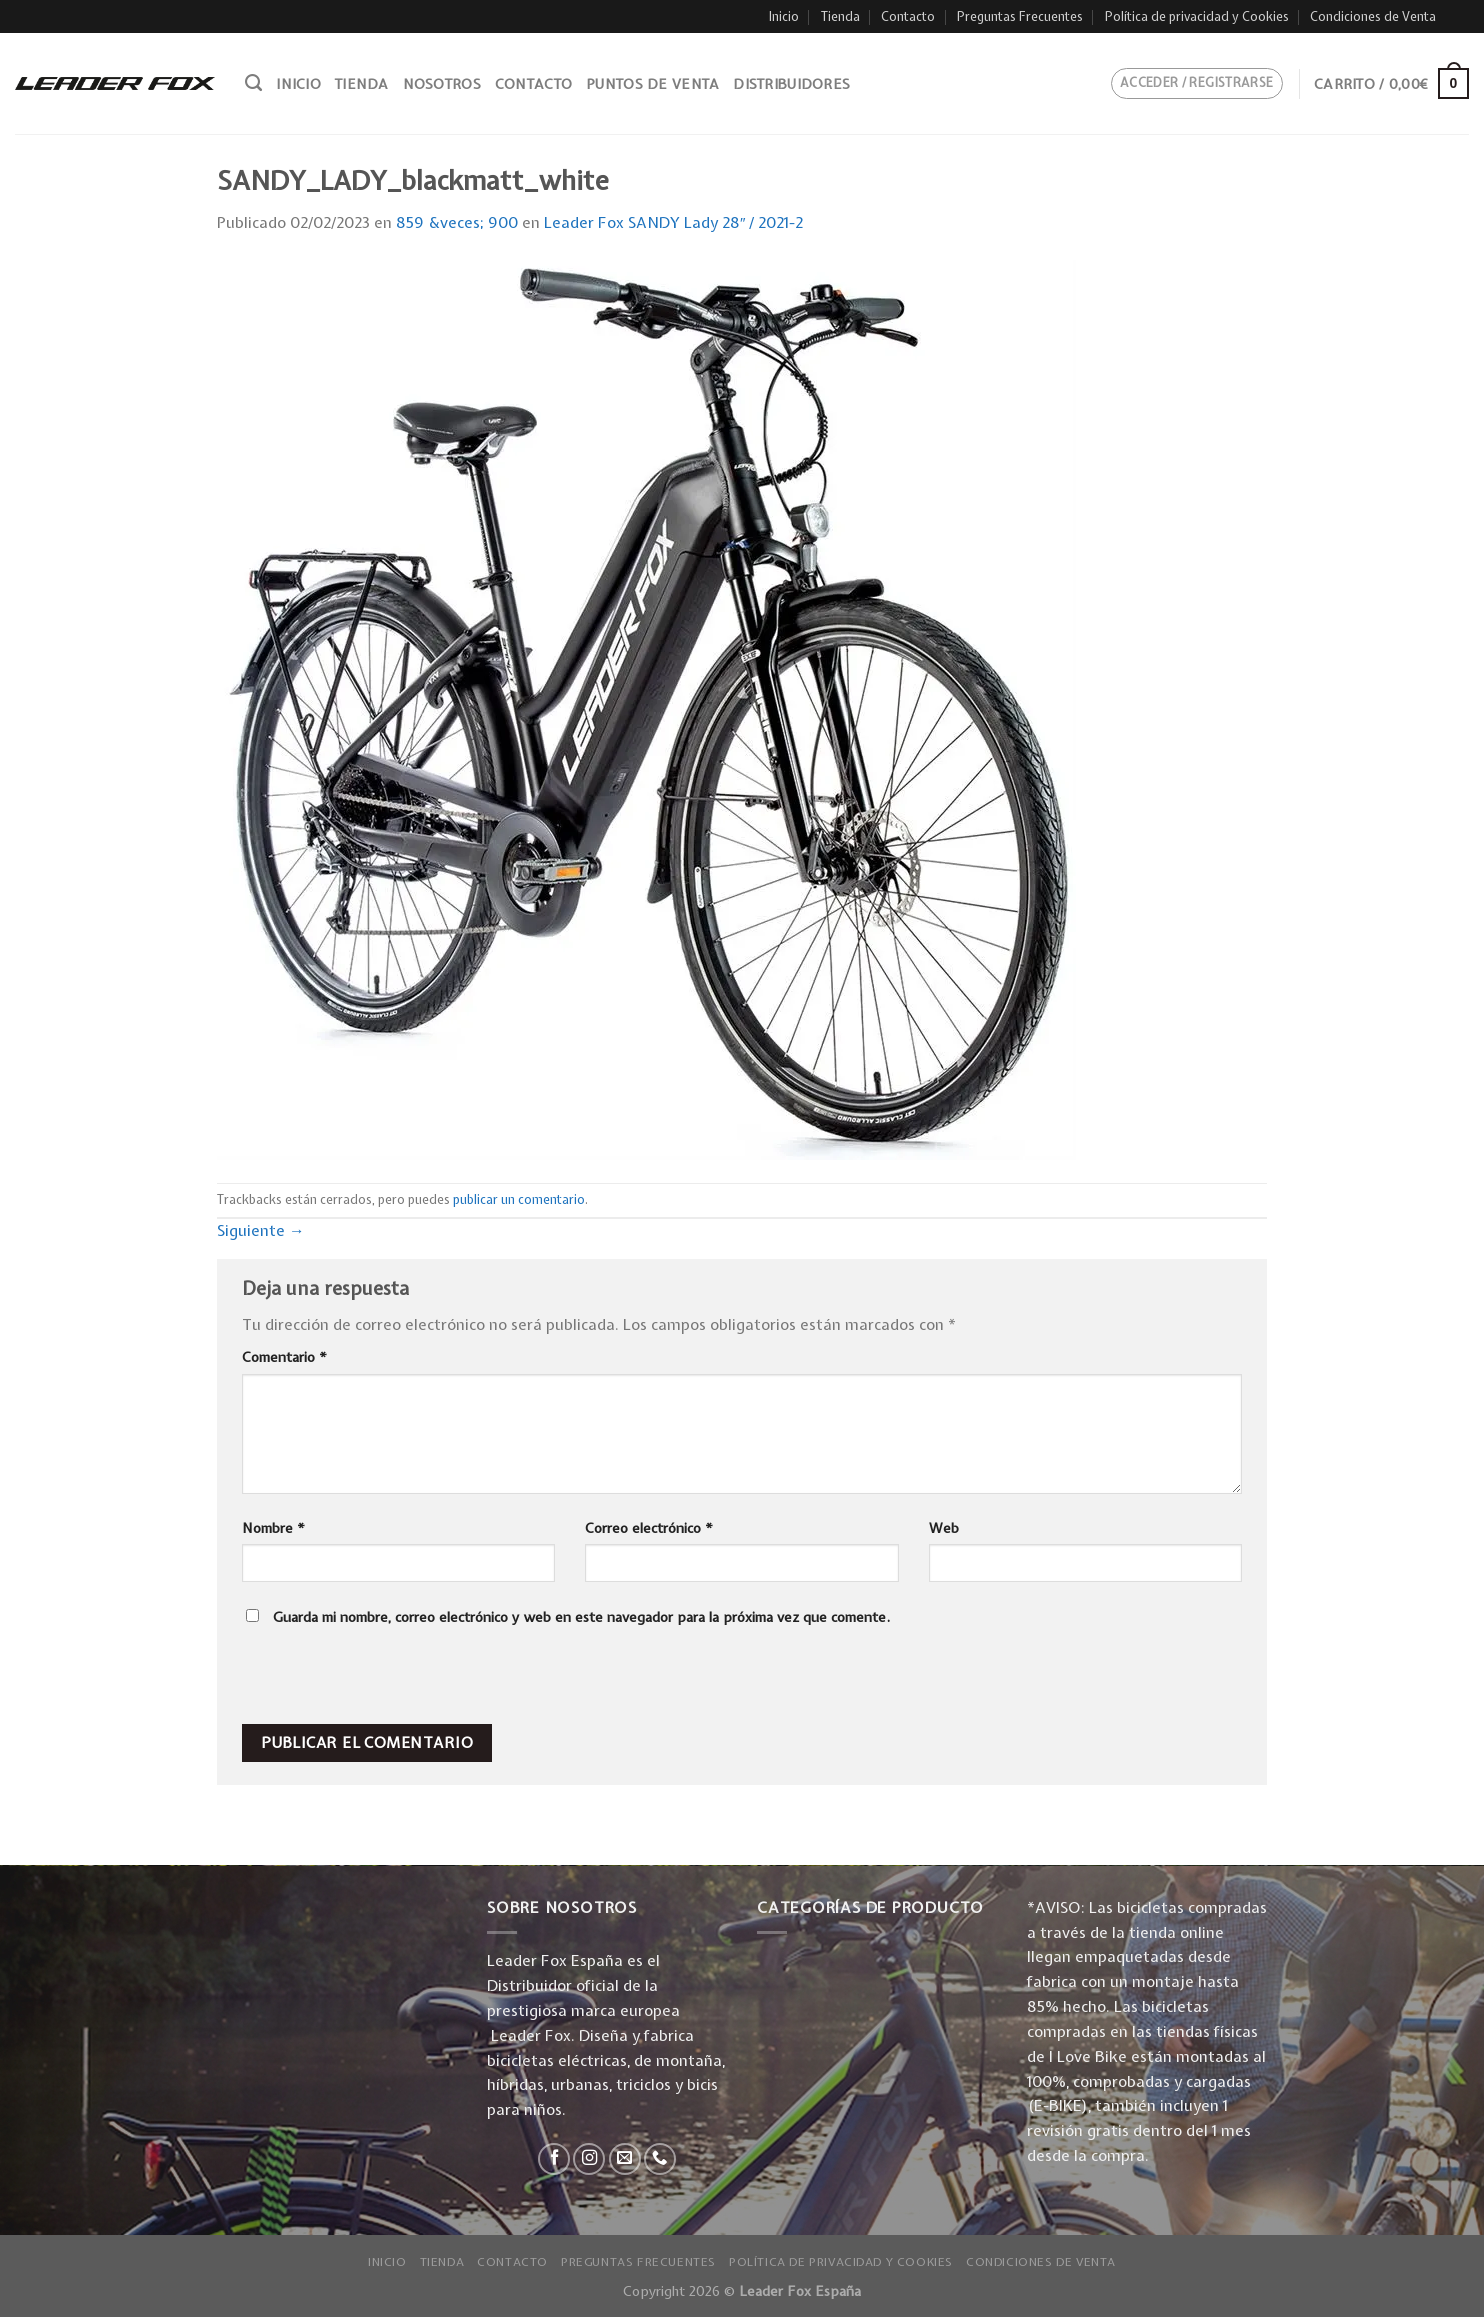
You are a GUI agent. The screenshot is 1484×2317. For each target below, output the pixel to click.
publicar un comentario (519, 1199)
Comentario (284, 1357)
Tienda (840, 16)
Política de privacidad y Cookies (1197, 16)
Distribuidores (791, 84)
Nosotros (442, 84)
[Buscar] (253, 83)
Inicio (784, 16)
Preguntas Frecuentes (1020, 16)
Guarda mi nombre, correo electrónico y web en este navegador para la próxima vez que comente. (581, 1617)
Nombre (273, 1528)
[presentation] (378, 1681)
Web (944, 1528)
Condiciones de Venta (1373, 16)
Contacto (908, 16)
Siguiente (261, 1230)
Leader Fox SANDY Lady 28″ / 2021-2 (674, 222)
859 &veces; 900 (457, 222)
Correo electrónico (649, 1528)
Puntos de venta (652, 84)
